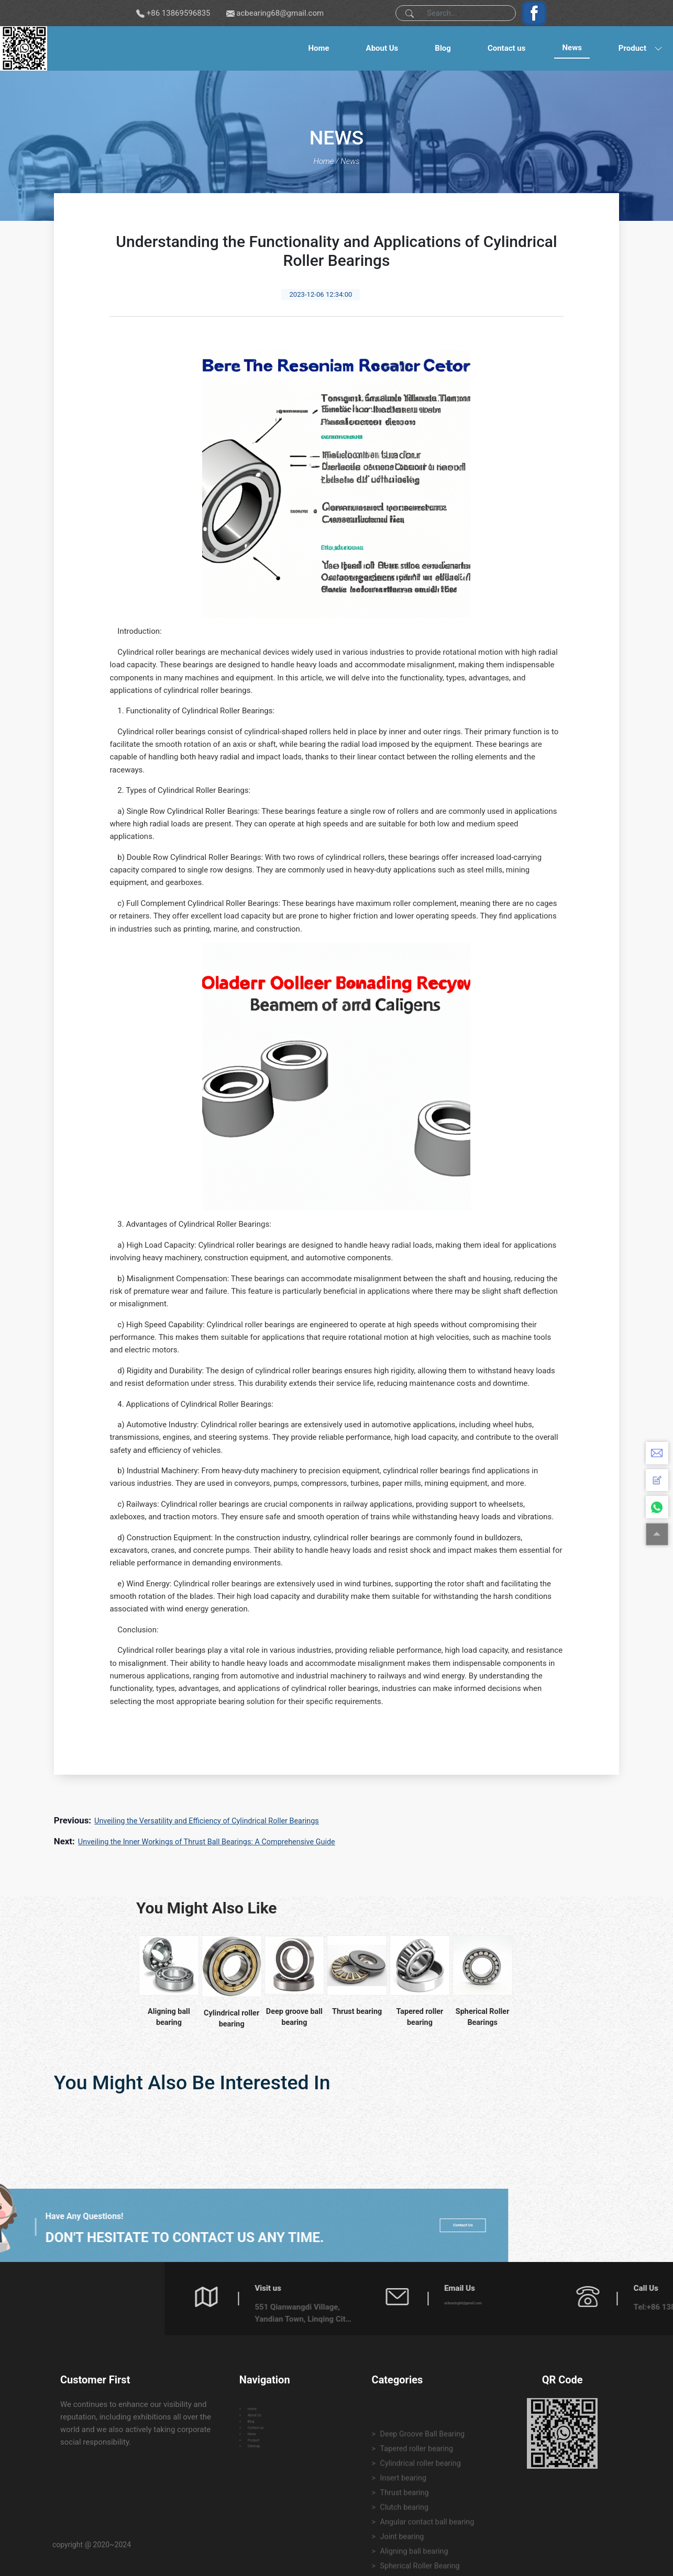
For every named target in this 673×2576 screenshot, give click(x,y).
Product (632, 48)
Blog (443, 48)
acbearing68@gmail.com (280, 13)
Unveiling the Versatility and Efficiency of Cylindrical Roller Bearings (211, 1820)
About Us (382, 48)
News (571, 47)
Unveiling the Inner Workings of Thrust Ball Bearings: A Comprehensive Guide (212, 1841)
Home (318, 48)
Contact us (507, 48)
